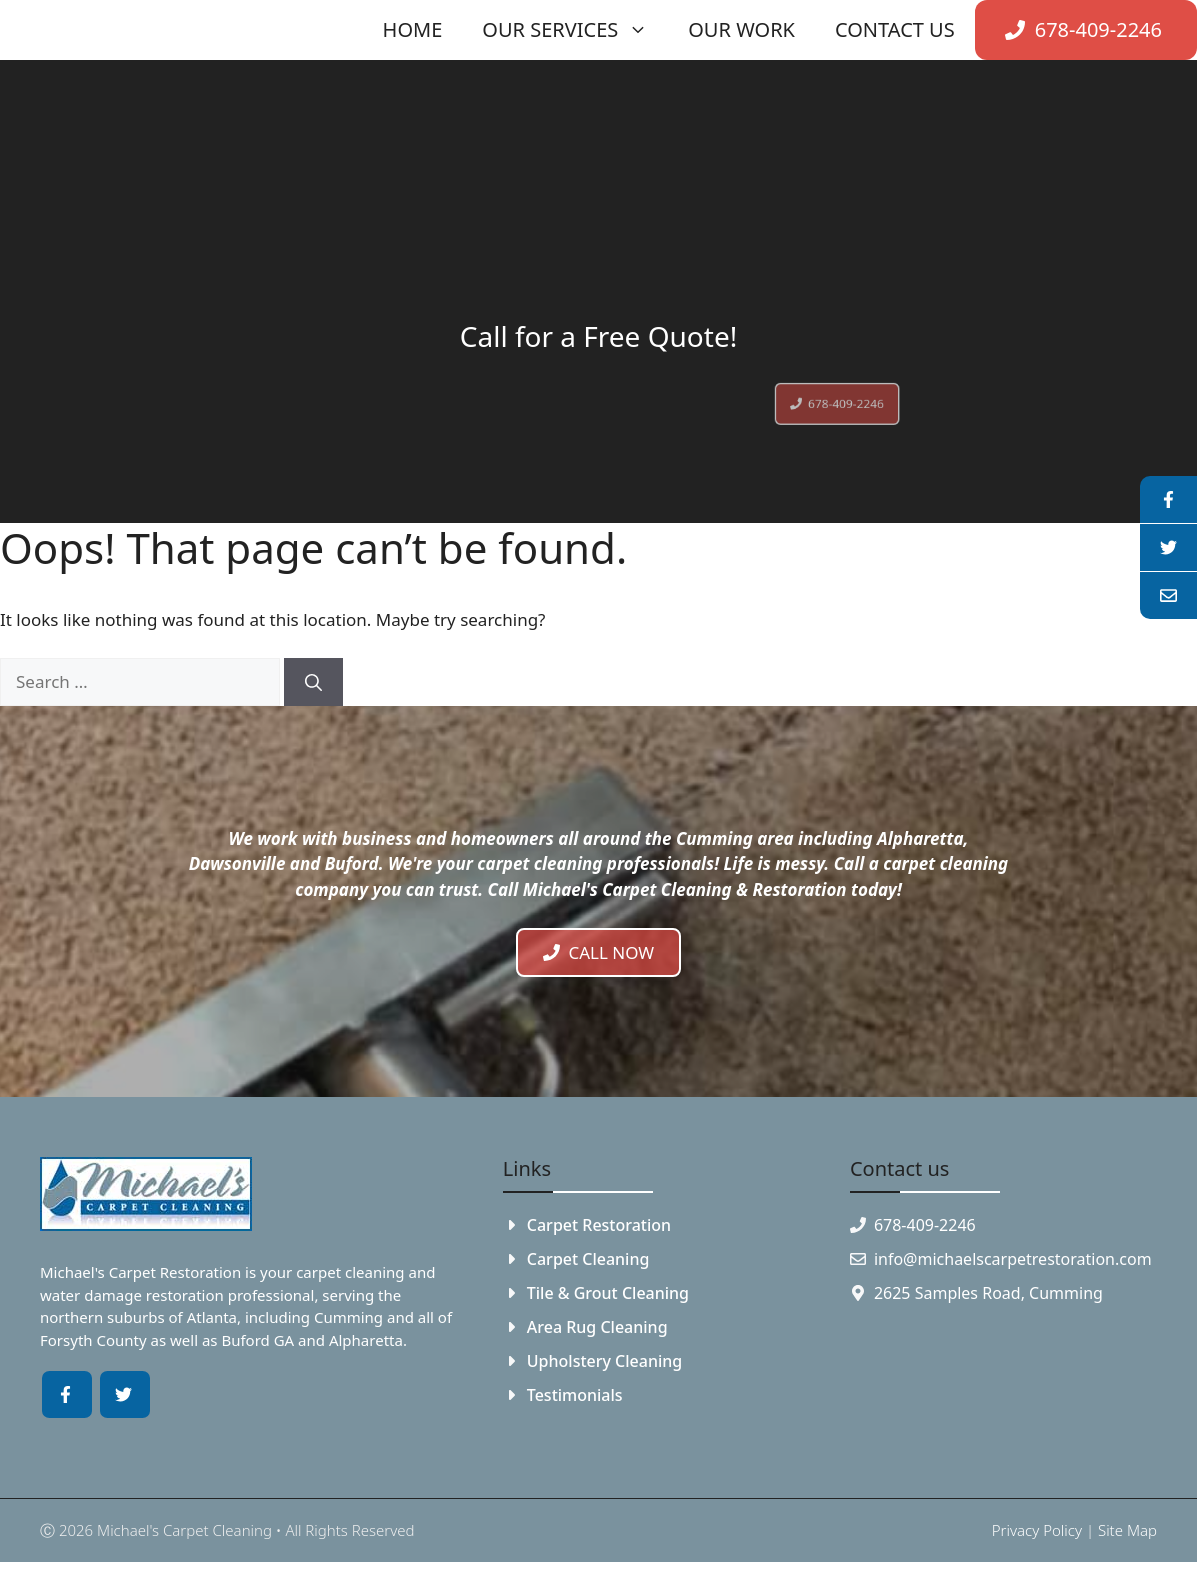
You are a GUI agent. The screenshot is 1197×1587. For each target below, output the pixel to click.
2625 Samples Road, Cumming (988, 1293)
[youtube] (1168, 548)
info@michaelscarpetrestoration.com (1013, 1259)
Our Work (741, 29)
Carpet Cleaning (588, 1259)
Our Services (575, 30)
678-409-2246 (925, 1225)
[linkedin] (1168, 595)
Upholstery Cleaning (604, 1361)
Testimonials (575, 1395)
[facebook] (1168, 500)
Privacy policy (1037, 1530)
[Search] (313, 682)
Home (413, 29)
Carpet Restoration (599, 1225)
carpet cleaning (350, 1272)
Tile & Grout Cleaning (608, 1293)
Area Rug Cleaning (597, 1327)
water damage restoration (132, 1295)
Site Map (1127, 1530)
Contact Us (895, 29)
